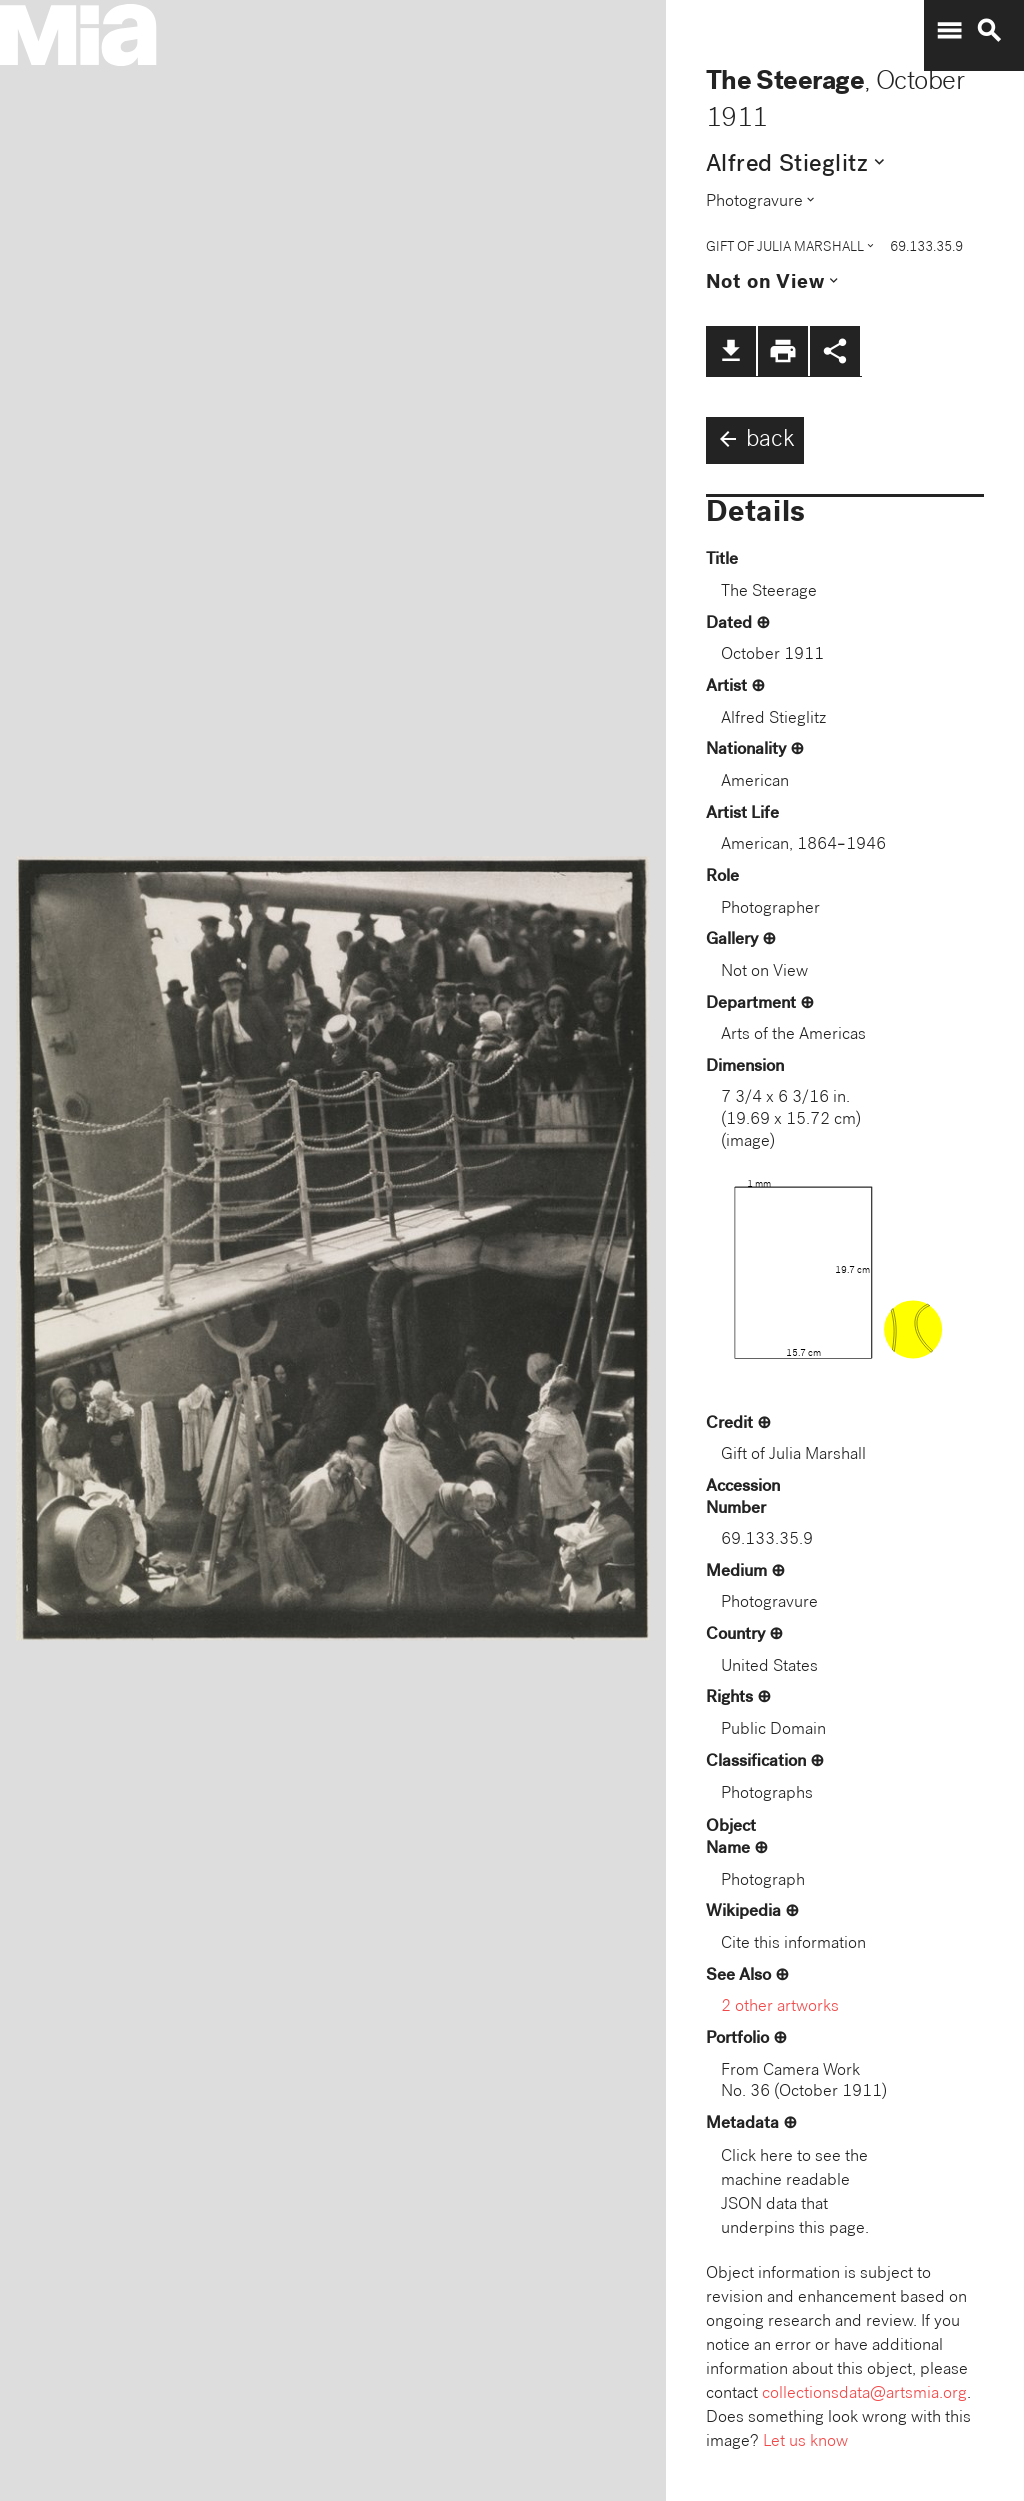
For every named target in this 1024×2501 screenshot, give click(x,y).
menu (949, 31)
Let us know (805, 2442)
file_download (731, 351)
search (989, 31)
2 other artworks (780, 2007)
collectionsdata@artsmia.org (864, 2394)
